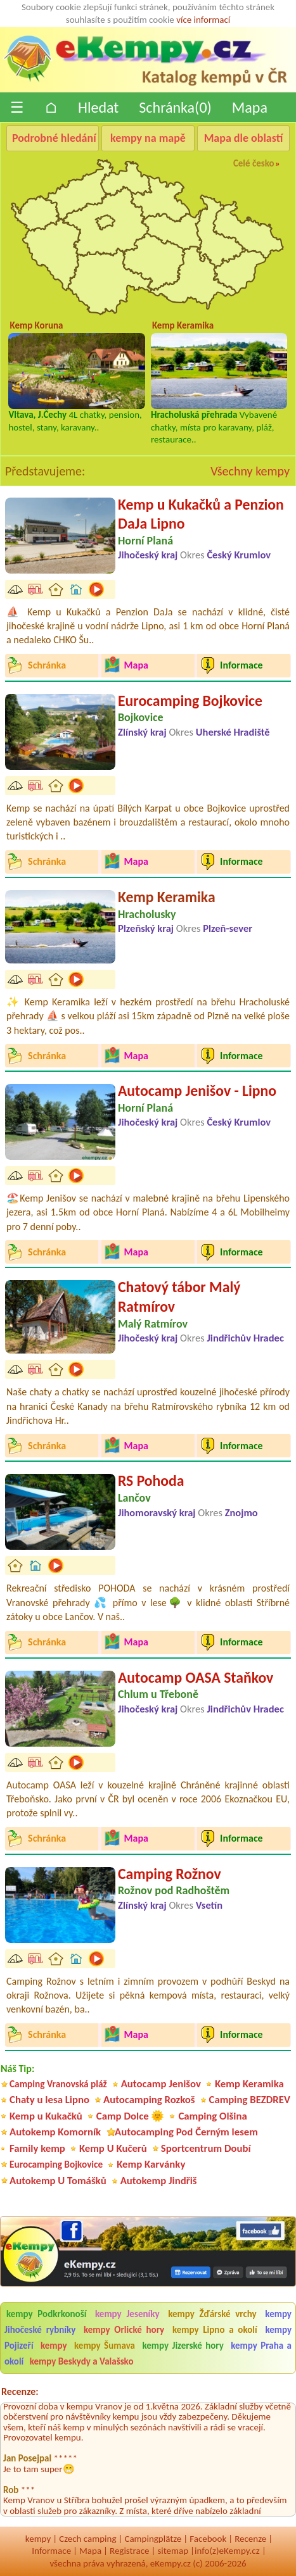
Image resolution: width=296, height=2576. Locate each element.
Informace (51, 2550)
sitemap (172, 2550)
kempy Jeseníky (127, 2314)
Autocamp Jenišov (161, 2083)
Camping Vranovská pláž (58, 2084)
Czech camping (87, 2538)
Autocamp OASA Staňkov (195, 1677)
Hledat (98, 107)
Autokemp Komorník (55, 2132)
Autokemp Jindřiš (158, 2180)
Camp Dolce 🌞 (130, 2116)
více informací (203, 19)
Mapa (249, 107)
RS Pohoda (151, 1480)
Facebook (208, 2538)
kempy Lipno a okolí (214, 2329)
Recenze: (20, 2391)
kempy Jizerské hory (182, 2345)
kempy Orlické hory (124, 2329)
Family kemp (37, 2148)
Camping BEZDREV (249, 2099)
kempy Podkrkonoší (46, 2314)
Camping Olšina (212, 2116)
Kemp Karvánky (151, 2164)
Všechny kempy (250, 471)
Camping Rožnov (169, 1873)
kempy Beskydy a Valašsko (82, 2361)
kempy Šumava (104, 2345)
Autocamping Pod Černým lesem (186, 2132)
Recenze (250, 2538)
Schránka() (175, 107)
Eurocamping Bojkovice (190, 700)
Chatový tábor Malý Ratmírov (179, 1297)
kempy (55, 2345)
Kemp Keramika (167, 897)
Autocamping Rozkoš (149, 2099)
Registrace (129, 2550)
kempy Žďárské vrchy (212, 2314)
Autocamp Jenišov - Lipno (197, 1090)
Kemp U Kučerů (113, 2148)
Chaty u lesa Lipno (49, 2099)
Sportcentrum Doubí (206, 2148)
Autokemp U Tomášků (58, 2180)
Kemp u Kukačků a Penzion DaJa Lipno (201, 514)
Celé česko (253, 163)
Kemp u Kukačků (46, 2116)
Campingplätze (152, 2538)
